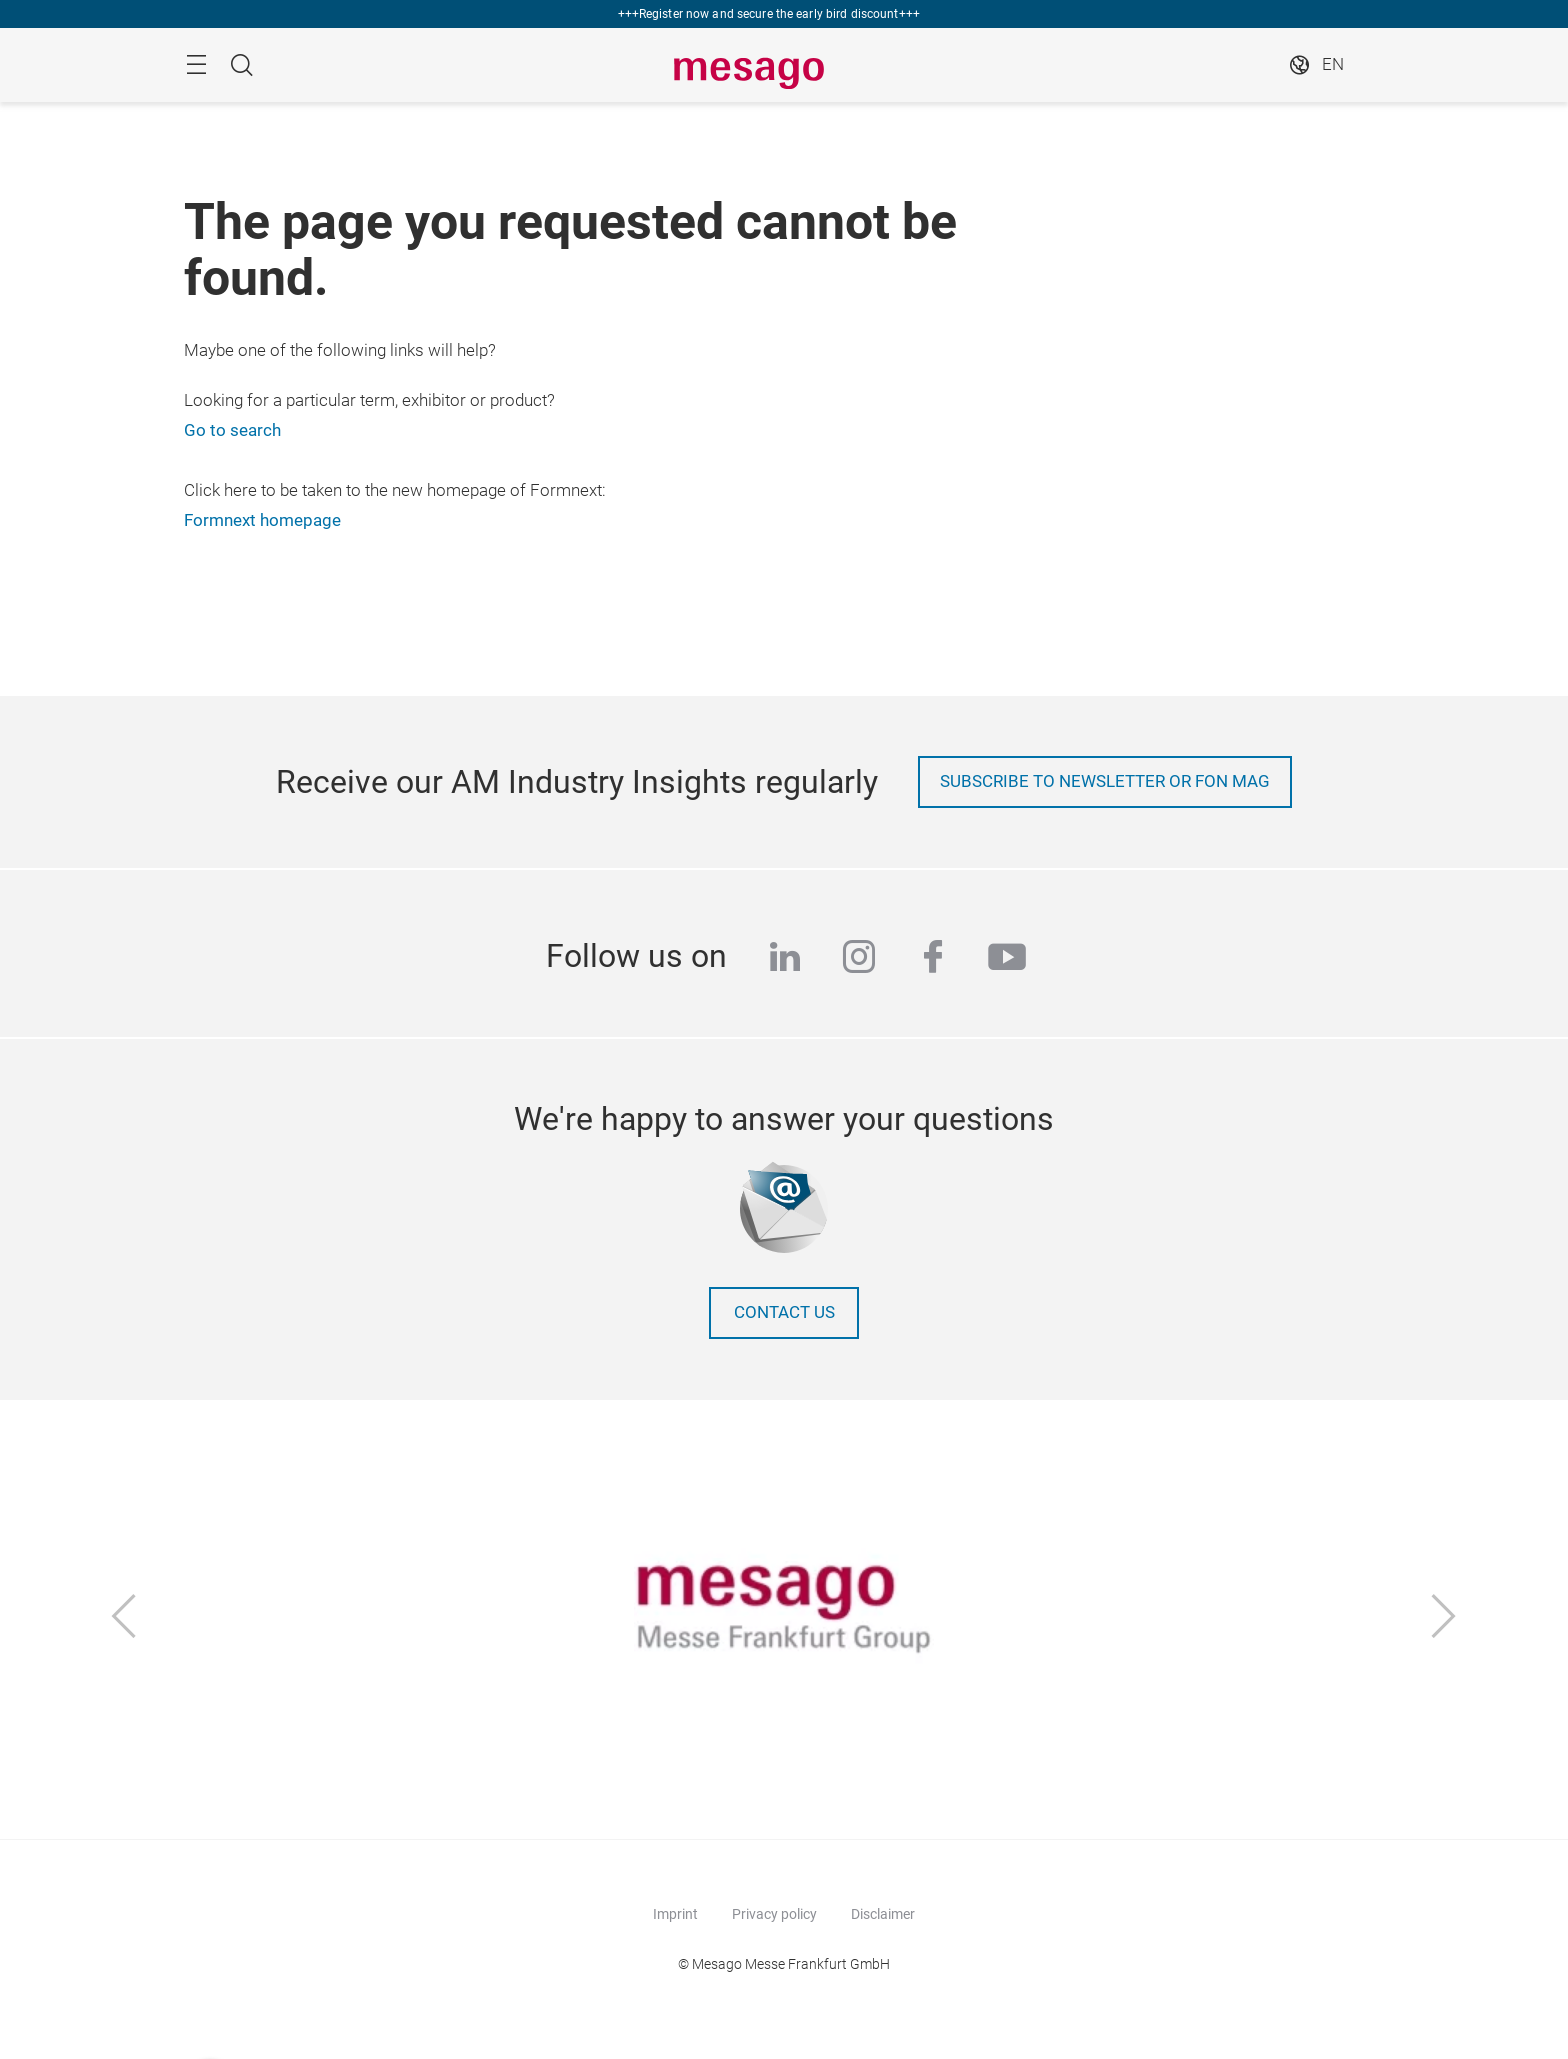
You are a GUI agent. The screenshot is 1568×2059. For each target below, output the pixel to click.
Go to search (232, 430)
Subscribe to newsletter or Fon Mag (1105, 781)
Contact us (784, 1312)
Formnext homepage (262, 520)
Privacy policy (774, 1914)
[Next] (1444, 1619)
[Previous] (124, 1619)
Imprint (675, 1914)
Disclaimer (883, 1914)
